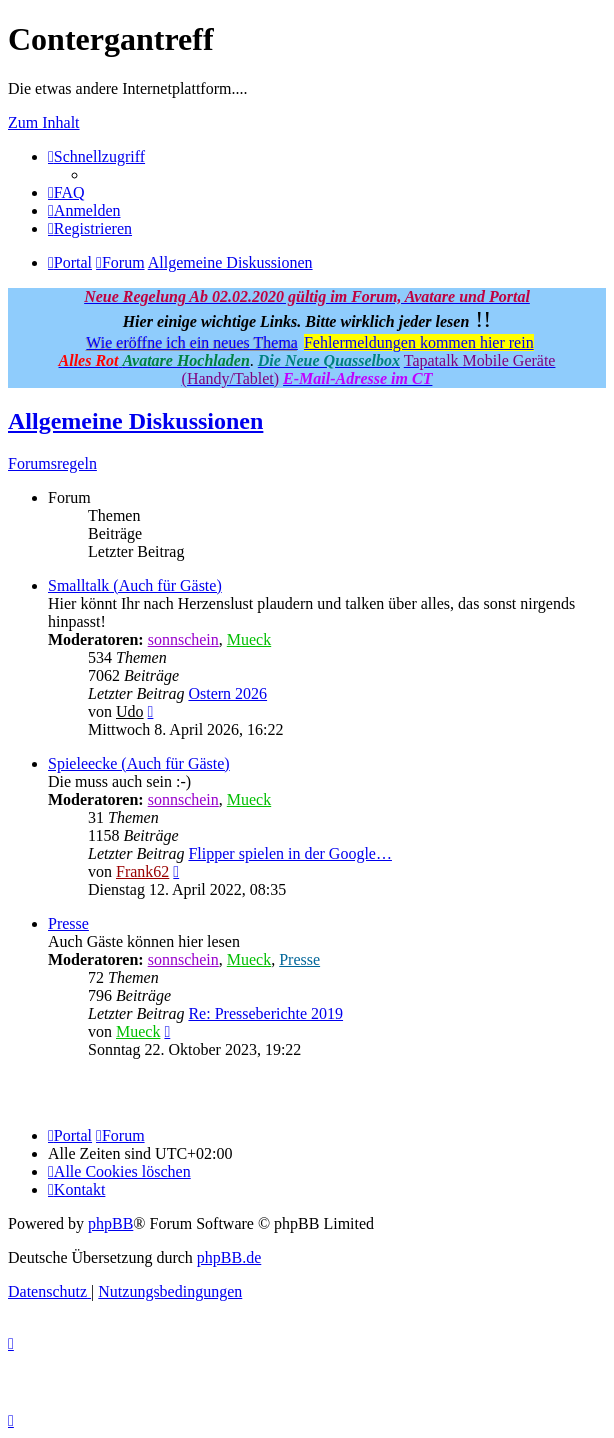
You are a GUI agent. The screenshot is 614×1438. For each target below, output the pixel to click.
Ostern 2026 (227, 693)
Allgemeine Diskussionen (135, 421)
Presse (68, 923)
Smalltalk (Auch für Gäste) (135, 585)
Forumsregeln (52, 463)
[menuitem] (66, 192)
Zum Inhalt (44, 122)
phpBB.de (229, 1257)
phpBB (110, 1223)
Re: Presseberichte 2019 (265, 1013)
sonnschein (183, 639)
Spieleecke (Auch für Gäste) (139, 763)
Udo (130, 711)
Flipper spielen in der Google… (290, 853)
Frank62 (142, 871)
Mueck (249, 639)
